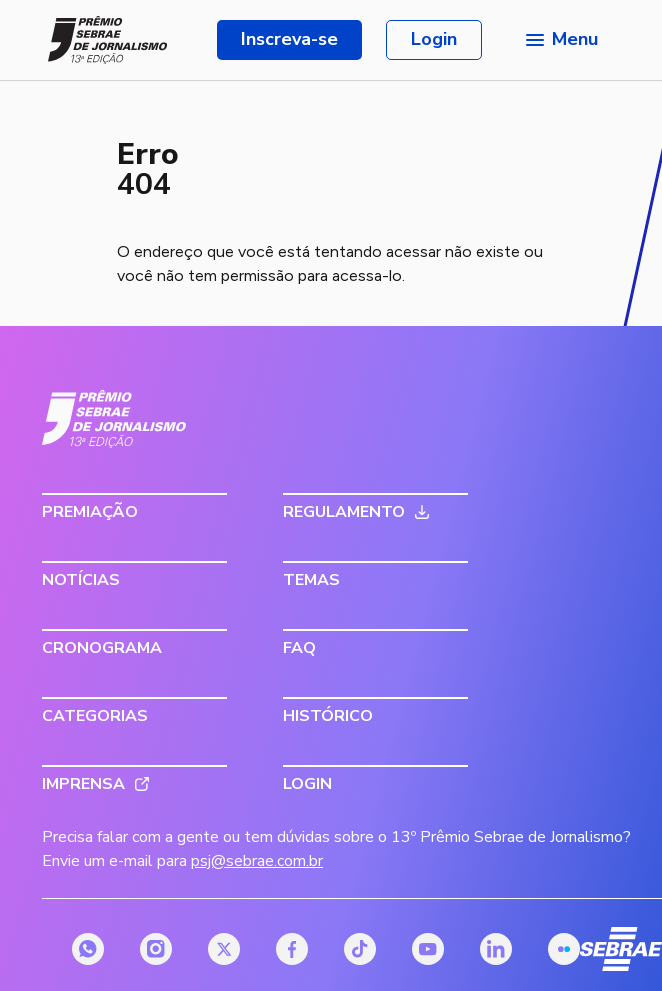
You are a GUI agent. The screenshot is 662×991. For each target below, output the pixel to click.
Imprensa (83, 784)
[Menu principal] (560, 40)
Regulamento (344, 512)
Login (434, 39)
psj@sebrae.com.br (257, 861)
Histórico (328, 716)
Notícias (81, 580)
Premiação (90, 512)
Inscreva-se (289, 39)
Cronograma (102, 648)
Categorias (95, 716)
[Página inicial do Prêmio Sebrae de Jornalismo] (108, 40)
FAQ (299, 648)
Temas (311, 580)
